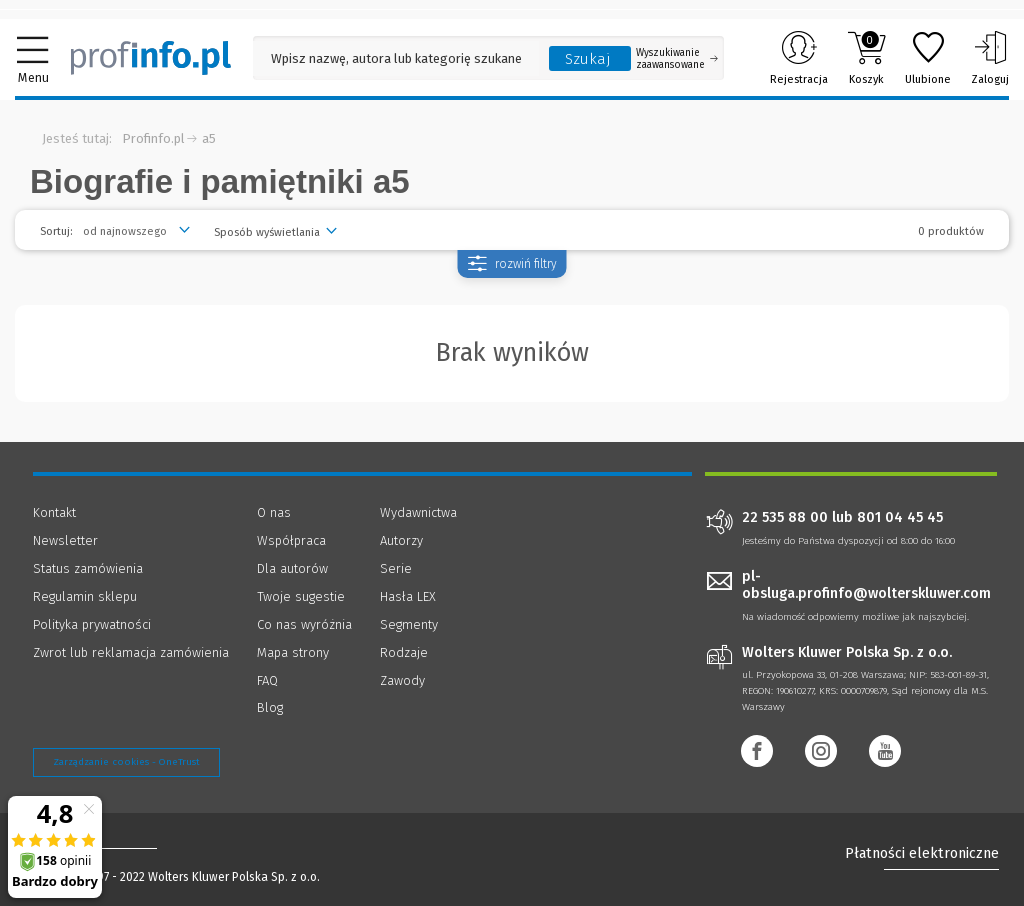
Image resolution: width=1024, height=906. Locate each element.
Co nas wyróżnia (304, 624)
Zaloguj (990, 58)
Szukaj (588, 59)
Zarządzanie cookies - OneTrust (126, 762)
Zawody (402, 680)
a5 (209, 138)
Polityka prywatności (92, 624)
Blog (270, 707)
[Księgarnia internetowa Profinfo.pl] (151, 58)
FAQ (267, 680)
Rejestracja (799, 58)
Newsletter (65, 540)
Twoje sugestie (301, 596)
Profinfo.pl (153, 138)
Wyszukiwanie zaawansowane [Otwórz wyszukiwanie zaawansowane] (677, 59)
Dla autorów (292, 568)
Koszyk (866, 58)
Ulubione (928, 58)
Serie (396, 568)
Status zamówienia (88, 568)
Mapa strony (293, 652)
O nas (274, 512)
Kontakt (54, 512)
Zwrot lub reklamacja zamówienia (131, 652)
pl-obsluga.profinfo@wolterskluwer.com (866, 585)
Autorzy (401, 540)
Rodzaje (404, 652)
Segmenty (409, 624)
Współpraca (291, 540)
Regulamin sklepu (85, 596)
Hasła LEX (408, 596)
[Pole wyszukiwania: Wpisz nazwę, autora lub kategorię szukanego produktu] (396, 58)
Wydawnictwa (418, 512)
